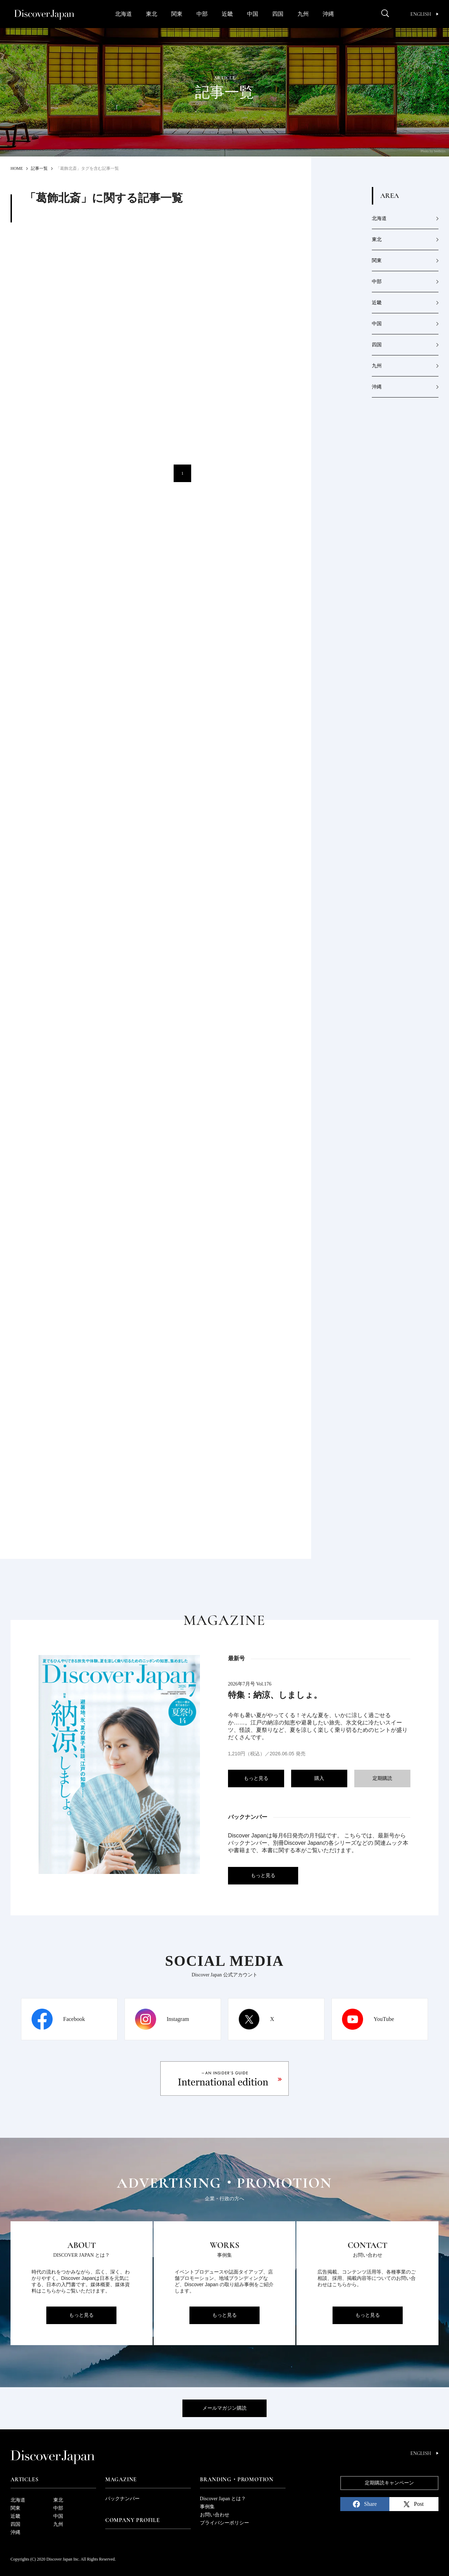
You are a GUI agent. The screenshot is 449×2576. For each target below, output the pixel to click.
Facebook (74, 2019)
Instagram (178, 2019)
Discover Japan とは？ (223, 2498)
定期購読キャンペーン (389, 2482)
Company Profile (132, 2520)
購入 (319, 1778)
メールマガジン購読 (224, 2408)
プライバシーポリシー (224, 2522)
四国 (277, 14)
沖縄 (328, 14)
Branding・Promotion (237, 2479)
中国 (252, 14)
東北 (151, 14)
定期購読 (382, 1778)
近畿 (227, 14)
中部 (202, 14)
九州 (303, 14)
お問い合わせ (214, 2514)
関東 (176, 14)
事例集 (207, 2506)
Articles (24, 2479)
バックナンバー (122, 2498)
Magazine (121, 2479)
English (424, 14)
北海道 (123, 14)
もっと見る (256, 1778)
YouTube (384, 2019)
